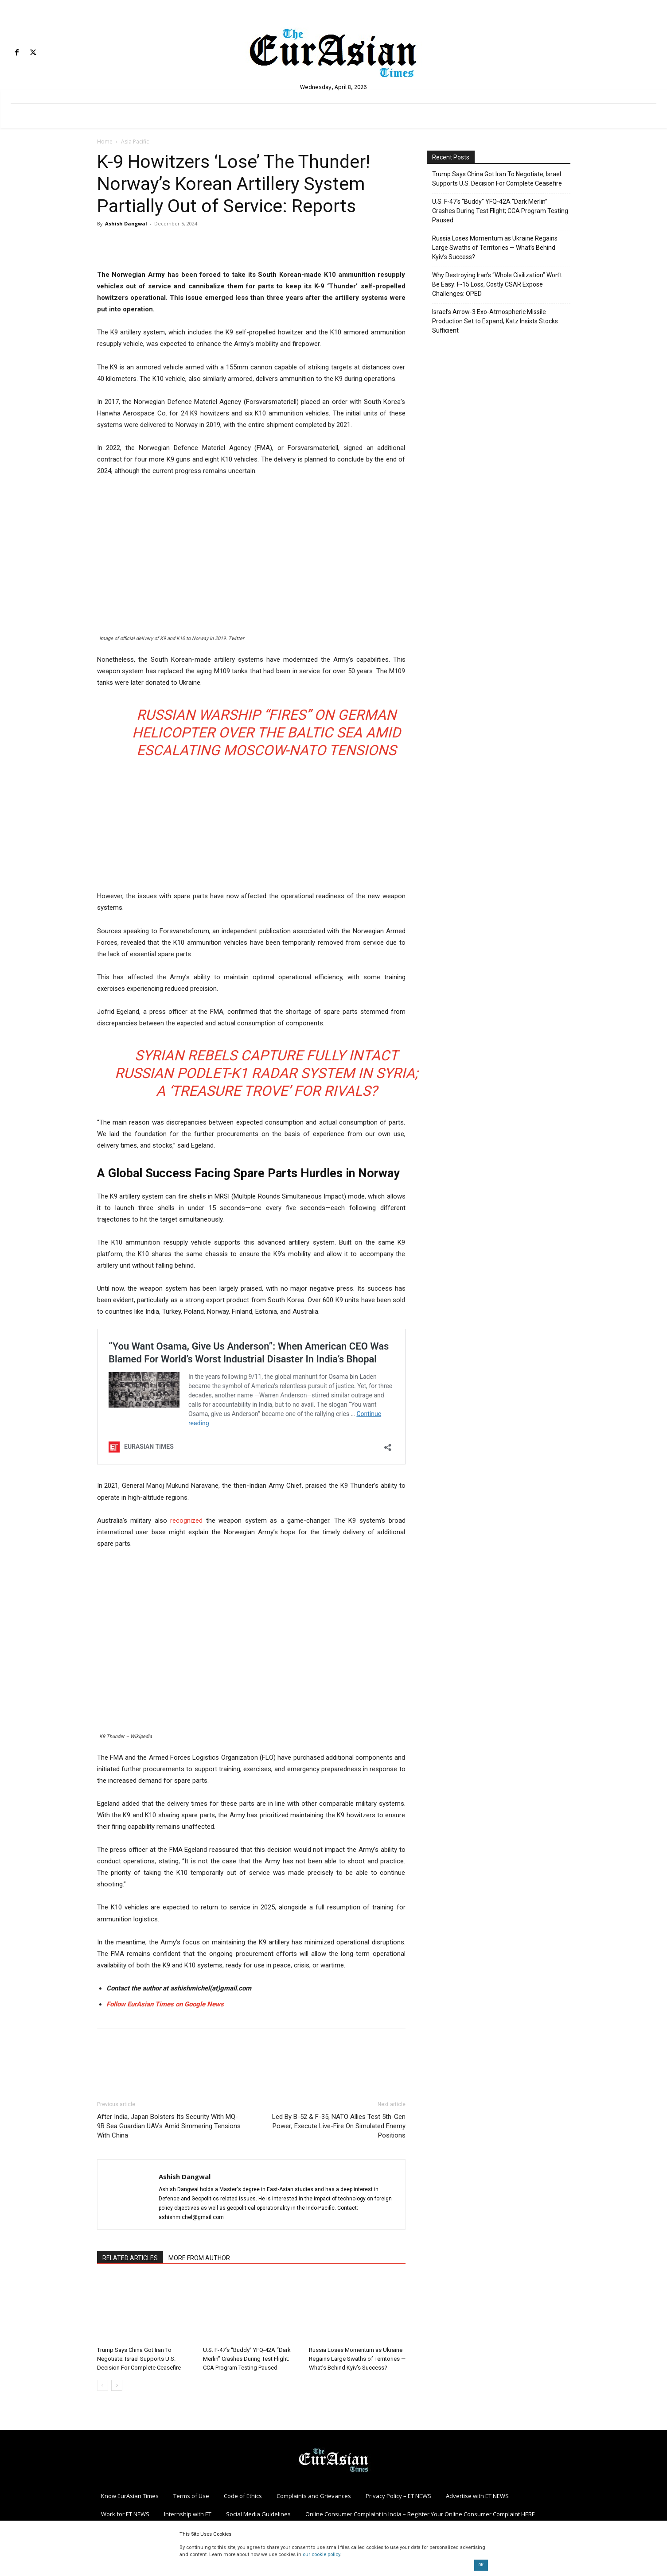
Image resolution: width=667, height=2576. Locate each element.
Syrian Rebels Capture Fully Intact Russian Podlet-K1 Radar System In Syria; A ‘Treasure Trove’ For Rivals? (266, 1073)
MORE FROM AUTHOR (199, 2258)
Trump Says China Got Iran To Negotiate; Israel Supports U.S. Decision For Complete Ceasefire (139, 2359)
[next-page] (116, 2385)
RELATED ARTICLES (130, 2258)
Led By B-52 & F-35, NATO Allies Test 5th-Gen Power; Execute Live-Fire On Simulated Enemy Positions (339, 2126)
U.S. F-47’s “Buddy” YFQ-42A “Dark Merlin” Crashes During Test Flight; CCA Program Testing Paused (247, 2359)
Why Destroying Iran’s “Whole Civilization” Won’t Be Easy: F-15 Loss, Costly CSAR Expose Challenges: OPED (497, 284)
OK (481, 2565)
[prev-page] (102, 2385)
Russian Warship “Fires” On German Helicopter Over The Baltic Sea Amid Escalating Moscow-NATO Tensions (266, 732)
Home (105, 141)
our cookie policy (321, 2554)
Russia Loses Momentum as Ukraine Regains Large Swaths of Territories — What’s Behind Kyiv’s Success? (357, 2359)
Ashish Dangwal (126, 223)
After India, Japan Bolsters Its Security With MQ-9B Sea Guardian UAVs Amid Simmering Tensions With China (169, 2126)
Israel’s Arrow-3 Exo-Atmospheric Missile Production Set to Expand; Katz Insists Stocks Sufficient (495, 321)
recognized (186, 1521)
